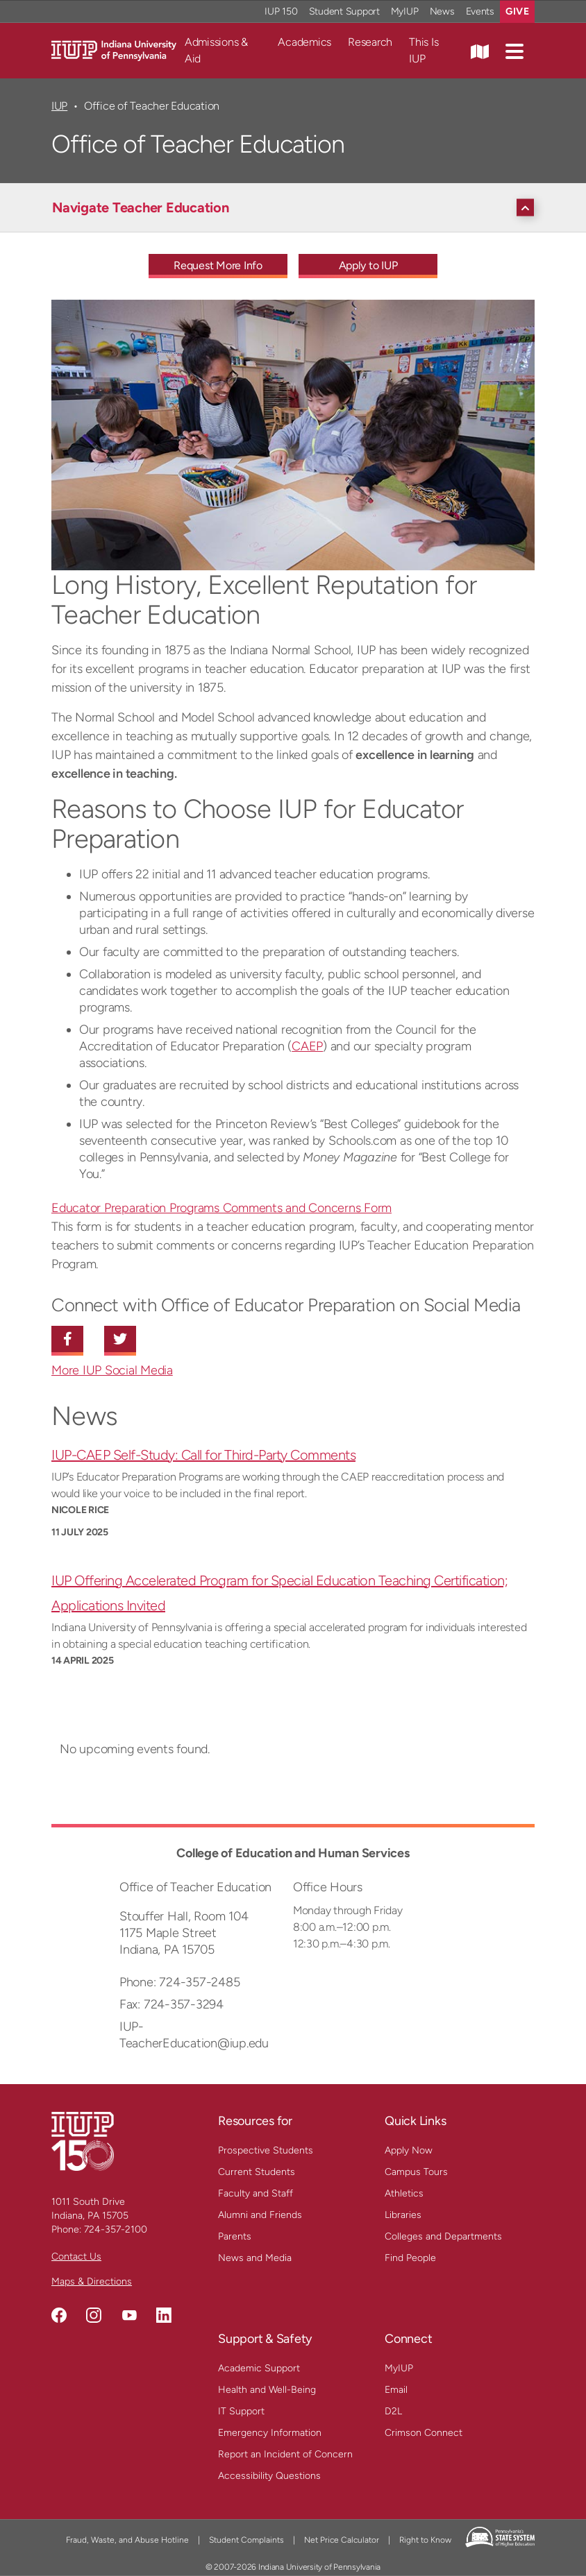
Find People (410, 2258)
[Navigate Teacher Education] (296, 207)
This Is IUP (423, 50)
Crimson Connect (423, 2433)
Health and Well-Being (267, 2390)
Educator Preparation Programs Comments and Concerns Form (221, 1208)
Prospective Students (265, 2150)
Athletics (404, 2193)
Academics (304, 42)
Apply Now (409, 2150)
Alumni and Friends (260, 2215)
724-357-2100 (115, 2229)
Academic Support (259, 2368)
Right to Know (425, 2540)
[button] (514, 50)
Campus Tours (416, 2172)
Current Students (256, 2172)
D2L (393, 2411)
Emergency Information (269, 2433)
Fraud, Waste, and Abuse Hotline (127, 2540)
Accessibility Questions (269, 2476)
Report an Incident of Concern (285, 2454)
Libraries (403, 2215)
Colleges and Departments (443, 2236)
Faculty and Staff (255, 2193)
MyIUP (399, 2368)
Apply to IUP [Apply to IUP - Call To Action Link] (368, 265)
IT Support (241, 2411)
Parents (234, 2236)
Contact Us (76, 2256)
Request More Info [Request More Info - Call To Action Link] (218, 265)
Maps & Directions (91, 2281)
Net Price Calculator (341, 2540)
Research (370, 42)
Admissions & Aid (216, 50)
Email (396, 2390)
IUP (59, 105)
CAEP (307, 1046)
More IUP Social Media (112, 1370)
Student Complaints (246, 2540)
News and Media (255, 2258)
